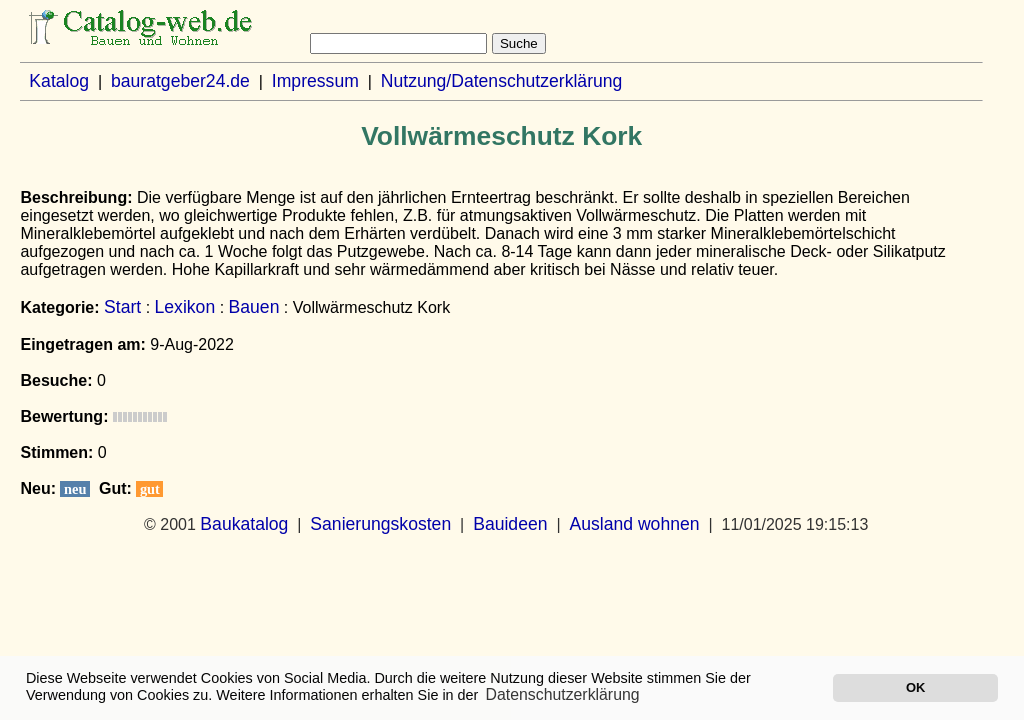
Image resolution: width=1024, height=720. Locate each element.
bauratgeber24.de (180, 81)
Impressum (315, 81)
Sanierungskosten (380, 524)
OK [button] (915, 687)
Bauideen (510, 524)
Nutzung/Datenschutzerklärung (502, 81)
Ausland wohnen (634, 524)
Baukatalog (244, 524)
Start (122, 307)
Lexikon (185, 307)
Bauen (254, 307)
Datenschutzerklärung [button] (563, 694)
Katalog (59, 81)
